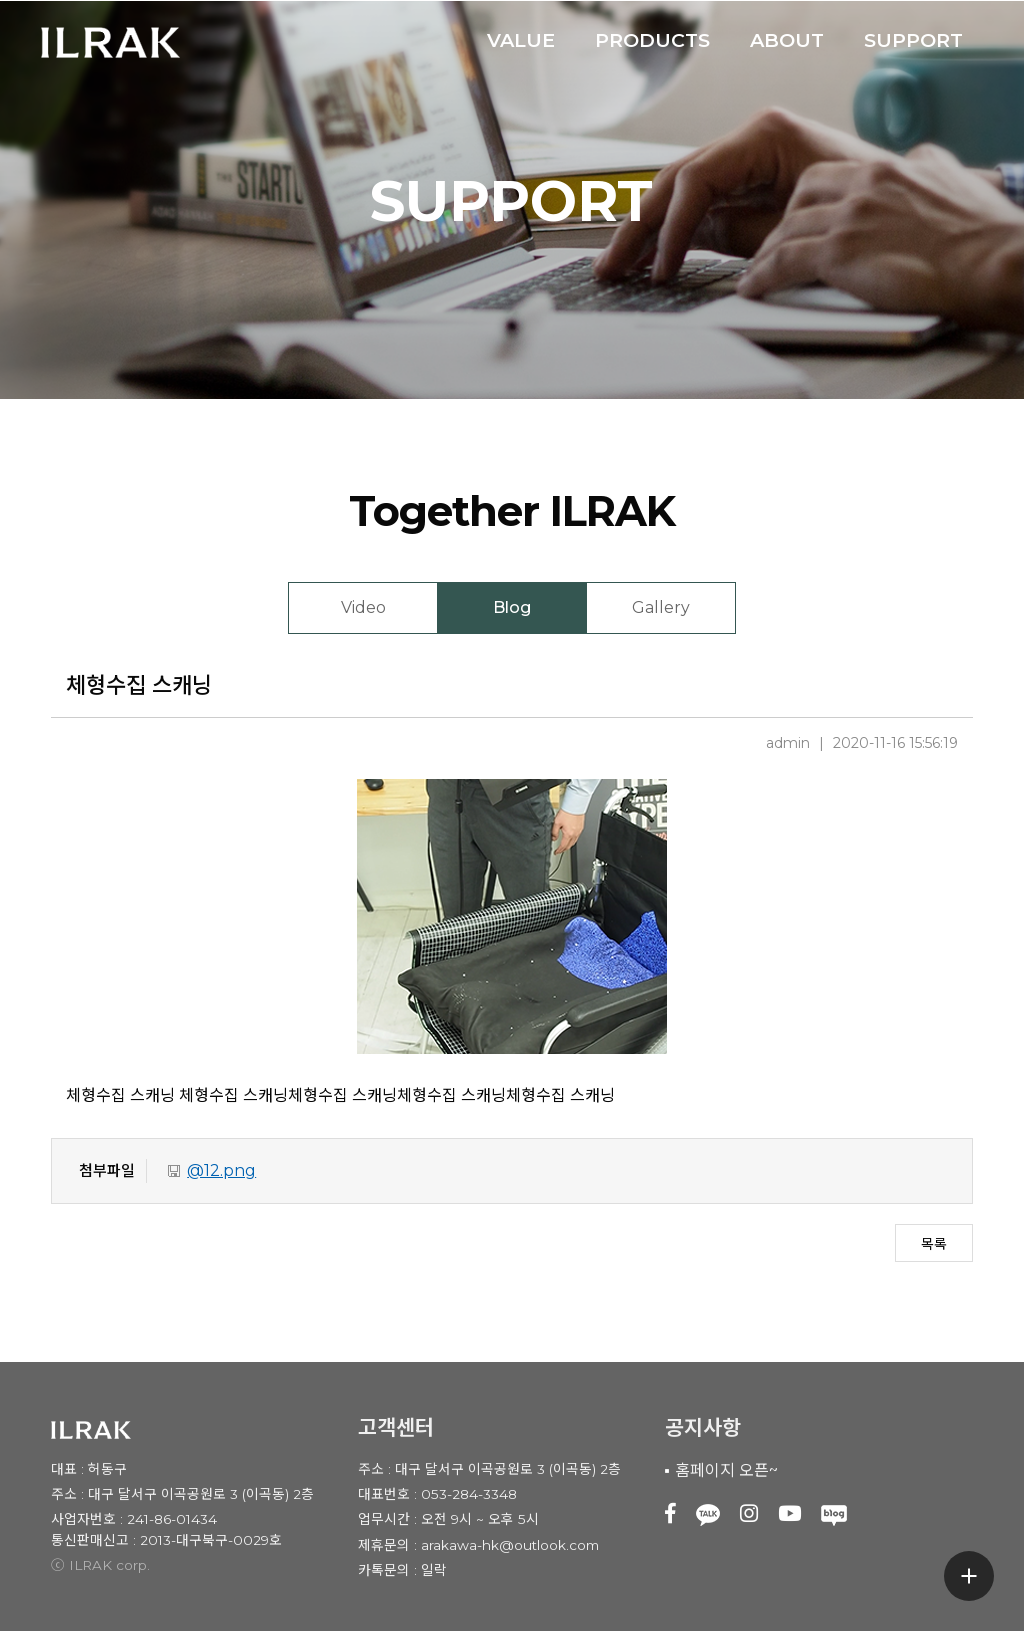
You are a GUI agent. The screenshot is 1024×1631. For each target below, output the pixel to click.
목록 (934, 1244)
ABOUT (787, 40)
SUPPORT (913, 40)
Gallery (661, 607)
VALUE (521, 40)
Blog (512, 607)
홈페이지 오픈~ (726, 1470)
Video (363, 607)
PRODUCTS (652, 40)
